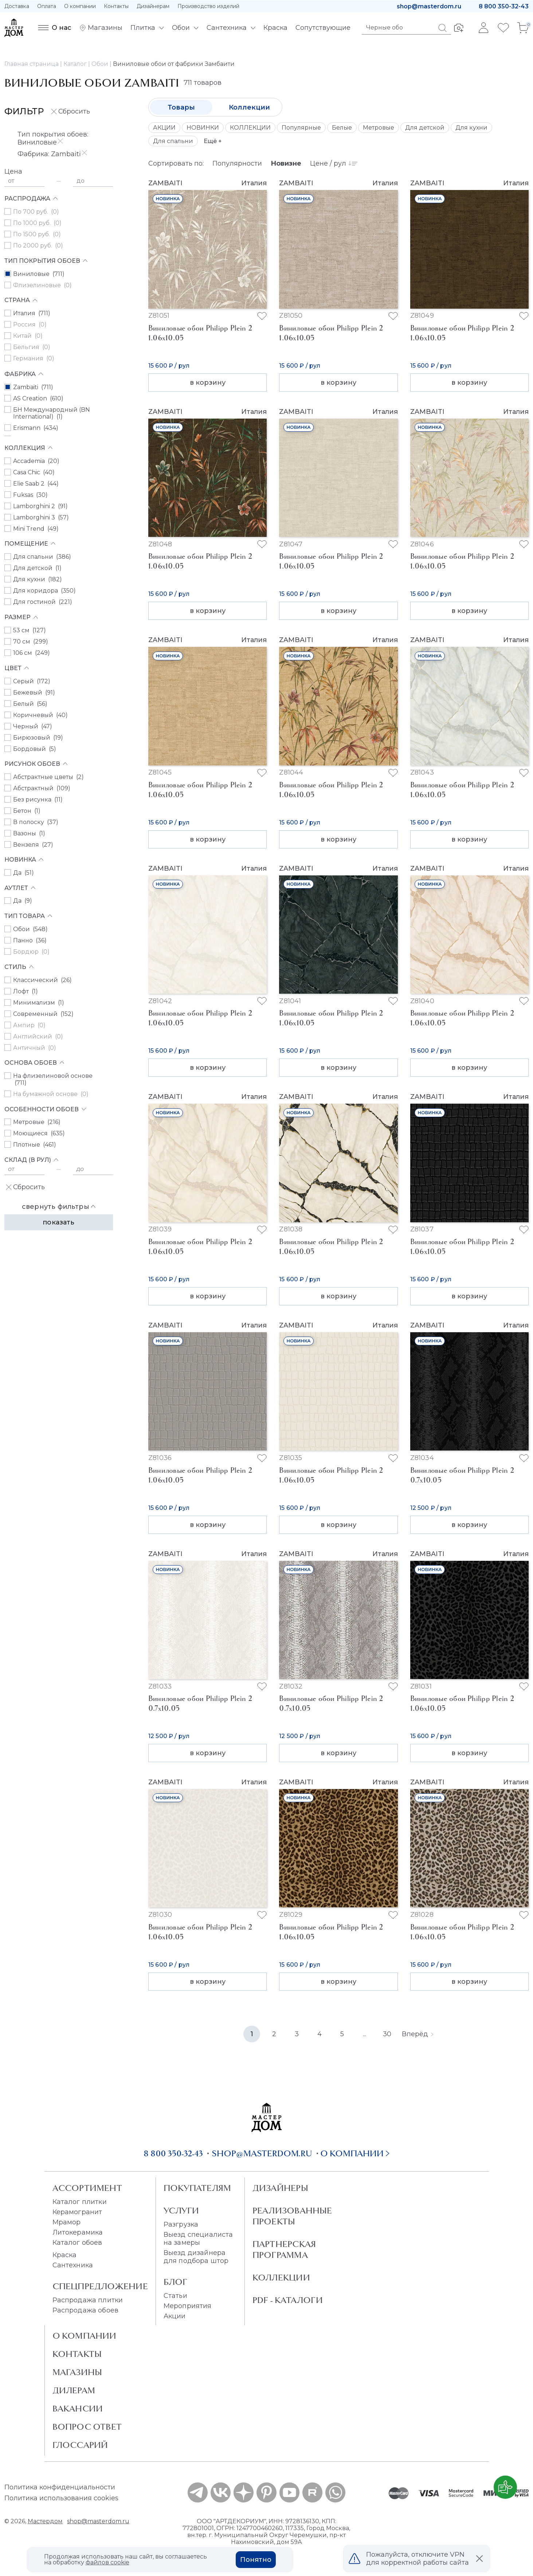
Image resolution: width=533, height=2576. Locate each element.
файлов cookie (107, 2562)
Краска (64, 2255)
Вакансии (77, 2408)
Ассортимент (87, 2188)
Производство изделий (208, 6)
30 (387, 2034)
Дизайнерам (153, 6)
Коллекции (249, 107)
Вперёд (417, 2034)
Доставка (16, 6)
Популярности (237, 163)
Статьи (175, 2296)
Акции (175, 2316)
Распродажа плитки (87, 2300)
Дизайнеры (280, 2188)
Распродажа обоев (85, 2310)
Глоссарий (80, 2445)
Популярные (301, 127)
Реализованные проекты (292, 2216)
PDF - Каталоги (287, 2300)
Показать (58, 1222)
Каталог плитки (79, 2202)
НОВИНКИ (203, 127)
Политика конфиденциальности (59, 2487)
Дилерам (73, 2390)
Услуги (181, 2210)
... (364, 2034)
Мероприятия (188, 2306)
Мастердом (45, 2521)
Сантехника (72, 2265)
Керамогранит (77, 2212)
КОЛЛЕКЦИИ (250, 127)
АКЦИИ (164, 127)
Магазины (77, 2372)
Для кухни (471, 127)
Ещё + (213, 141)
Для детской (424, 127)
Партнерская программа (284, 2249)
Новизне (286, 163)
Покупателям (197, 2188)
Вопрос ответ (87, 2426)
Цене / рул (333, 163)
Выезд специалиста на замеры (198, 2239)
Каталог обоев (77, 2243)
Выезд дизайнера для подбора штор (196, 2257)
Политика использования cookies (61, 2498)
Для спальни (173, 141)
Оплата (46, 6)
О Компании (84, 2335)
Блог (176, 2281)
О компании (80, 6)
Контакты (116, 6)
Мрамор (66, 2222)
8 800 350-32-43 (504, 6)
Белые (342, 127)
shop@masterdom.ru (429, 6)
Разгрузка (181, 2224)
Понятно (255, 2560)
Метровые (378, 127)
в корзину (208, 383)
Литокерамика (77, 2232)
